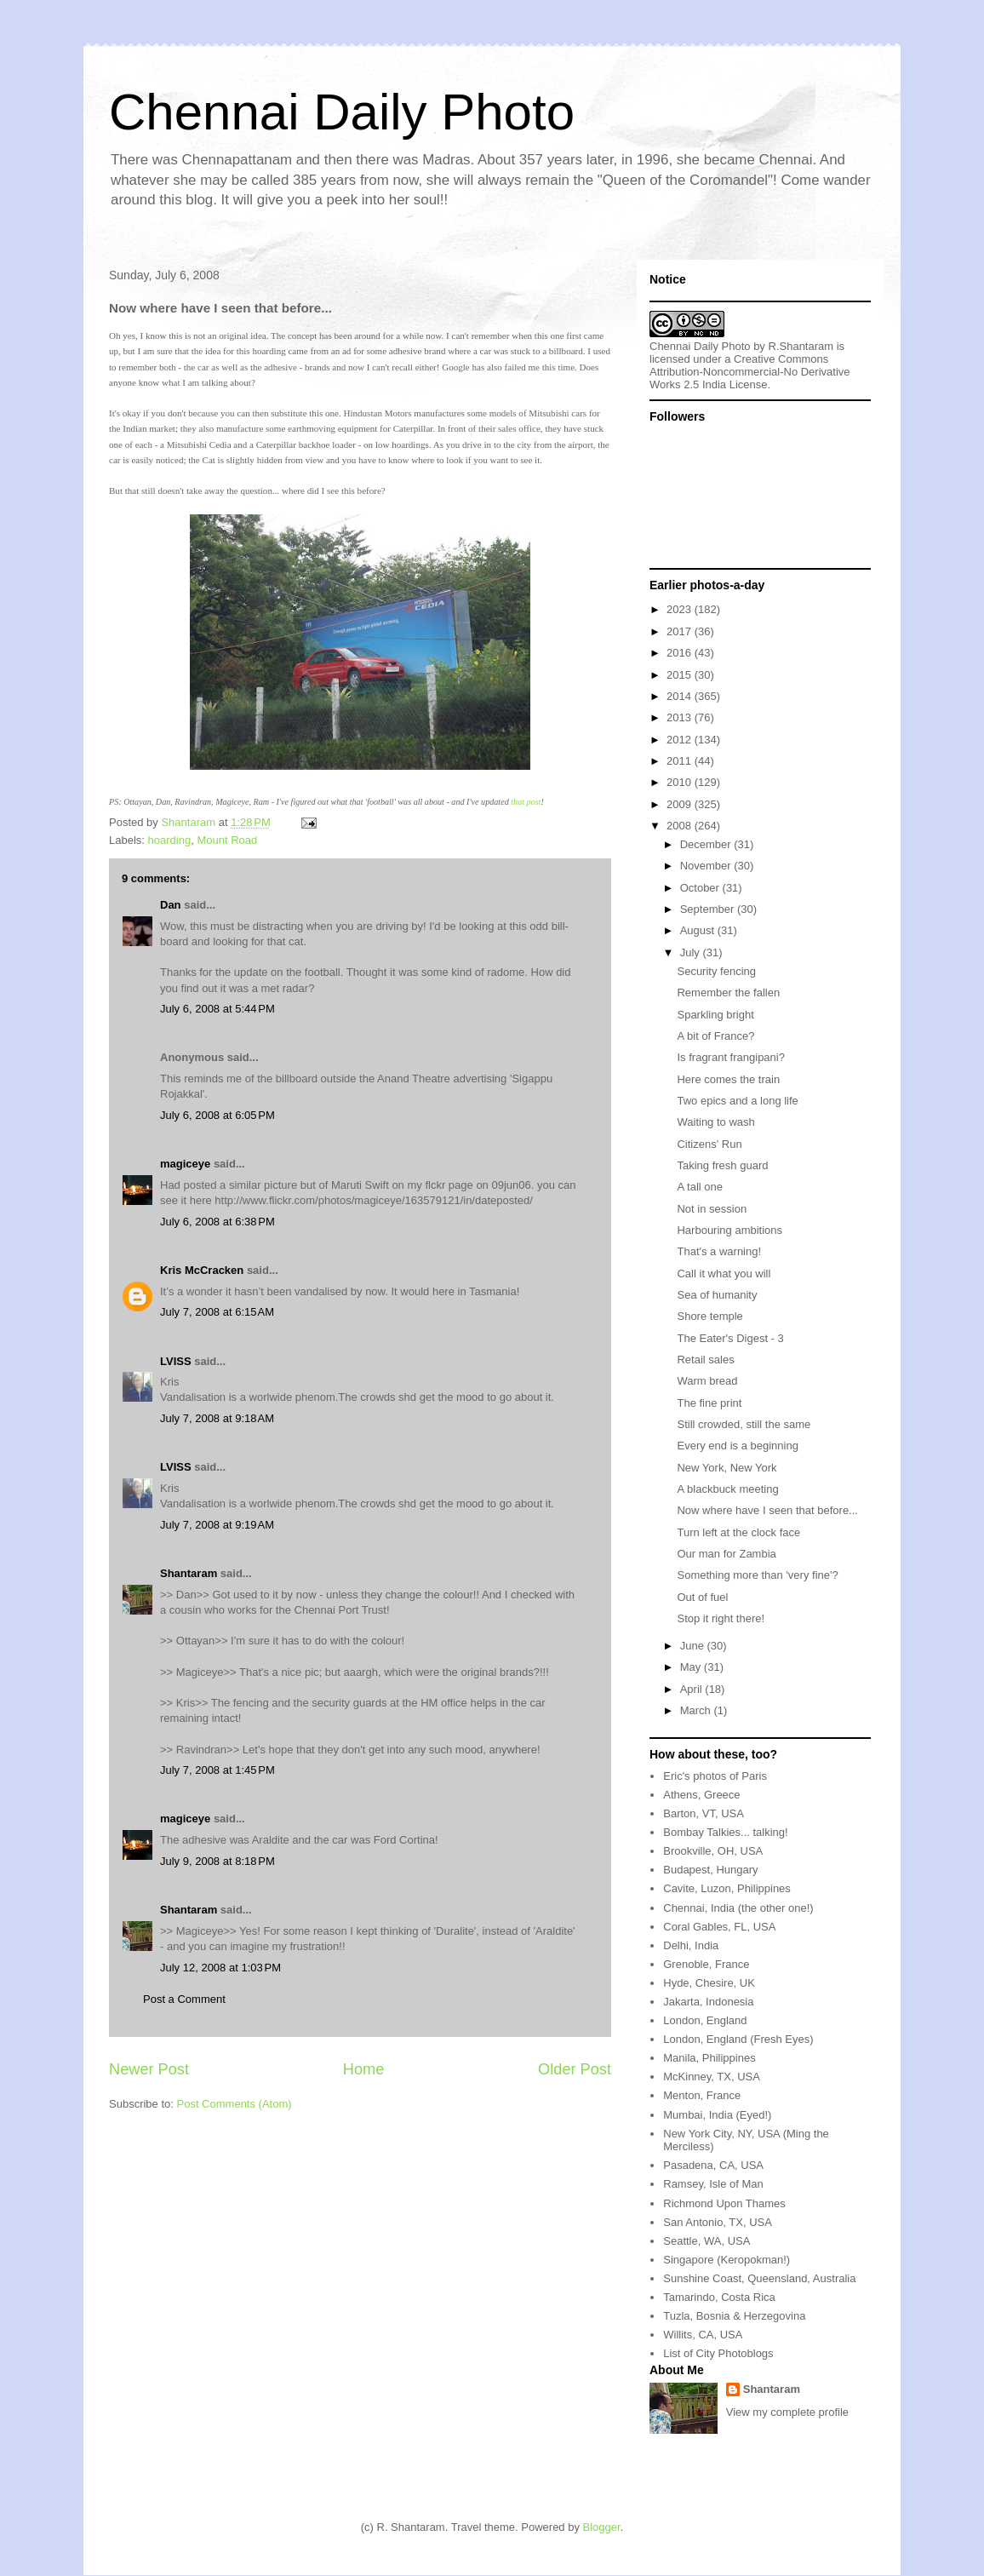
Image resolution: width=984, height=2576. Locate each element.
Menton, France (702, 2095)
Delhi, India (690, 1945)
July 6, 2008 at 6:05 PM (217, 1115)
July (691, 952)
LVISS (176, 1361)
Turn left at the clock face (738, 1532)
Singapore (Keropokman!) (726, 2259)
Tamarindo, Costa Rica (719, 2297)
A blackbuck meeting (727, 1489)
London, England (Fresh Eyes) (738, 2039)
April (693, 1689)
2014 (680, 696)
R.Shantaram (801, 346)
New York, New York (726, 1467)
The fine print (709, 1403)
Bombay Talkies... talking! (725, 1832)
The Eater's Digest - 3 (730, 1338)
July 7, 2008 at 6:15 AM (217, 1311)
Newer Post (149, 2069)
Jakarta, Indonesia (708, 2001)
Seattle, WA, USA (706, 2241)
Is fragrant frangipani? (730, 1057)
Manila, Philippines (709, 2057)
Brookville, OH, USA (713, 1851)
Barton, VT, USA (703, 1813)
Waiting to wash (715, 1122)
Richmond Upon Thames (724, 2203)
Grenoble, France (706, 1964)
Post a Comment (184, 1999)
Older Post (574, 2069)
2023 (680, 609)
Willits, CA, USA (702, 2334)
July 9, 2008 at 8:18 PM (217, 1861)
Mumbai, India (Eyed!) (717, 2114)
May (692, 1667)
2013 (680, 717)
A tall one (700, 1186)
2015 (680, 674)
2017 (680, 631)
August (699, 930)
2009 (680, 804)
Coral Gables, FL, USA (719, 1926)
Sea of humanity (717, 1294)
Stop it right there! (720, 1618)
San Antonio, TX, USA (717, 2222)
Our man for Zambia (726, 1553)
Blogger (602, 2527)
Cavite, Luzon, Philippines (727, 1888)
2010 (680, 782)
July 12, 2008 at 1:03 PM (220, 1967)
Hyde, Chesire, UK (709, 1982)
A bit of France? (715, 1036)
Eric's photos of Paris (715, 1776)
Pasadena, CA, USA (713, 2165)
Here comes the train (728, 1079)
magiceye (185, 1163)
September (708, 909)
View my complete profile (787, 2412)
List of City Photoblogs (718, 2353)
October (701, 887)
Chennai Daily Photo (342, 112)
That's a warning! (719, 1251)
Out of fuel (702, 1597)
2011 (680, 760)
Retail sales (705, 1359)
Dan (170, 904)
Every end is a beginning (737, 1445)
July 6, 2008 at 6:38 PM (217, 1221)
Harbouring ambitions (729, 1230)
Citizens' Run (709, 1144)
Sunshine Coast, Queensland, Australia (759, 2278)
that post (526, 801)
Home (364, 2069)
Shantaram (188, 1573)
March (697, 1710)
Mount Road (227, 840)
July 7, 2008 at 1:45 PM (217, 1770)
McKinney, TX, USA (711, 2076)
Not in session (712, 1208)
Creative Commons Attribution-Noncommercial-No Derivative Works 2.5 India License (749, 372)
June (693, 1645)
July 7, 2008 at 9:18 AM (217, 1418)
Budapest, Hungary (710, 1869)
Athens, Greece (701, 1794)
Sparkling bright (715, 1014)
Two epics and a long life (737, 1100)
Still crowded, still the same (743, 1424)
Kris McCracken (201, 1270)
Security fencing (716, 971)
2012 (680, 739)
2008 (680, 825)
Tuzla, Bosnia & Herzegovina (734, 2315)
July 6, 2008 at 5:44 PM (217, 1008)
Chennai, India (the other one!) (738, 1908)
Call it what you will (723, 1273)
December (707, 844)
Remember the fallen (728, 992)
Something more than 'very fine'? (757, 1575)
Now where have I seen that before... (767, 1510)
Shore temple (709, 1316)
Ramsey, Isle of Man (713, 2183)
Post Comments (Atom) (234, 2103)
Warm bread (707, 1380)
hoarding (170, 840)
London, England (705, 2020)
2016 (680, 652)
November (707, 865)
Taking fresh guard (722, 1165)
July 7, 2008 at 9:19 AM (217, 1524)
